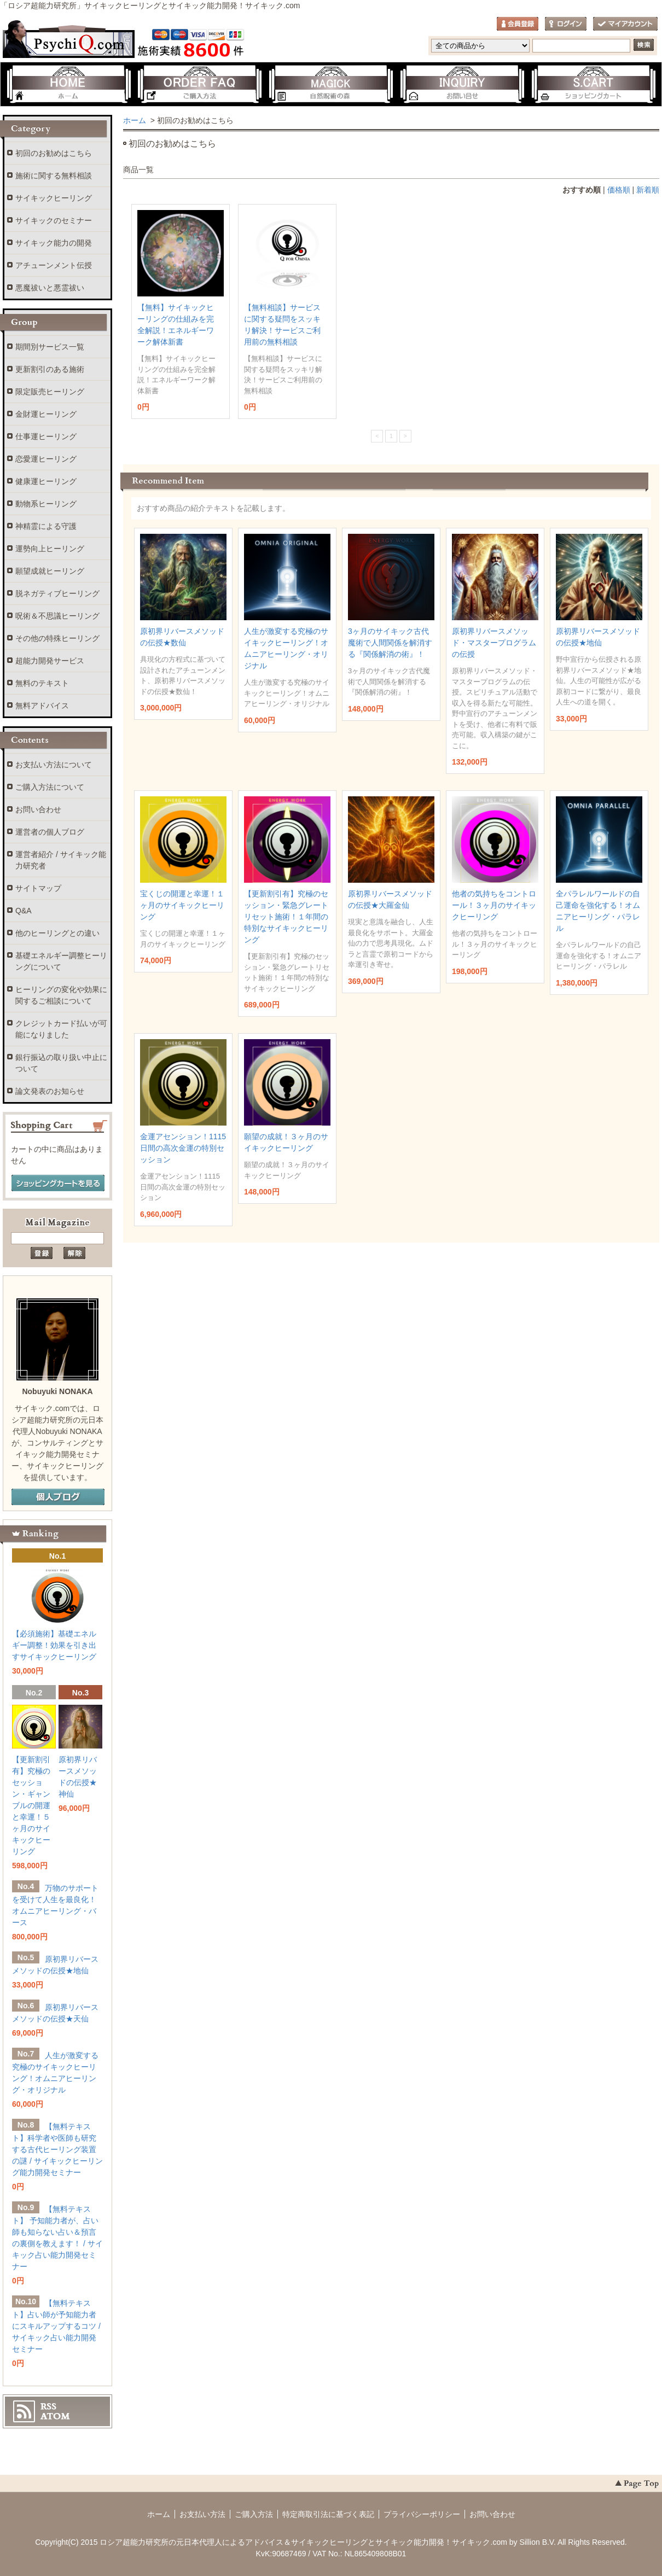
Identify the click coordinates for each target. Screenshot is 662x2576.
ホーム (68, 84)
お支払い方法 (202, 2514)
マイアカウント (625, 24)
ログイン (565, 24)
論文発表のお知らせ (49, 1091)
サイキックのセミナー (53, 220)
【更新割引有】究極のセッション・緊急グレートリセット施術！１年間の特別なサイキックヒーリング (286, 916)
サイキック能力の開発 (53, 242)
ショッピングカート (593, 84)
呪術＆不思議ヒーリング (57, 615)
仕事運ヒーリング (46, 436)
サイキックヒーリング (53, 198)
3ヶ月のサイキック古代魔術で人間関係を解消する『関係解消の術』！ (390, 642)
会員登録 (517, 24)
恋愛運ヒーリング (46, 458)
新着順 (647, 189)
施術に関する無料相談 (53, 175)
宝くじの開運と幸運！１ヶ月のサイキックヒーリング (182, 905)
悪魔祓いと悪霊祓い (49, 287)
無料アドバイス (42, 705)
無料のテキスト (42, 683)
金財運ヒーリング (46, 414)
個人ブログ (58, 1497)
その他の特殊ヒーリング (57, 638)
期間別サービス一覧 (49, 346)
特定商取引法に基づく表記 (328, 2514)
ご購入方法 (199, 84)
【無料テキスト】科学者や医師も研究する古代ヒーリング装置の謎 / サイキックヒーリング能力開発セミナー (57, 2149)
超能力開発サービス (49, 660)
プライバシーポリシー (422, 2514)
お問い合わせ (462, 84)
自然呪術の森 (331, 84)
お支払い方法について (53, 764)
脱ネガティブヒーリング (57, 593)
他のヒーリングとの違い (57, 933)
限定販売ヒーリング (49, 391)
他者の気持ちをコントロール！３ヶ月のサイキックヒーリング (494, 905)
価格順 (618, 189)
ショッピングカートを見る (58, 1183)
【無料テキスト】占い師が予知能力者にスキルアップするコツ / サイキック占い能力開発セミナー (56, 2326)
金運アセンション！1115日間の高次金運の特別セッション (183, 1148)
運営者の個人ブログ (49, 831)
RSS (48, 2406)
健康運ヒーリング (46, 481)
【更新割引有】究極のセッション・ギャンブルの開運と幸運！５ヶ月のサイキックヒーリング (31, 1805)
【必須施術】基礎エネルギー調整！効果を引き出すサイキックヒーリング (54, 1645)
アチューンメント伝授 (53, 265)
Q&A (23, 910)
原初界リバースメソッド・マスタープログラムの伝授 (494, 642)
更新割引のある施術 (49, 369)
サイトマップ (38, 888)
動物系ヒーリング (46, 503)
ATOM (55, 2416)
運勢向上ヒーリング (49, 548)
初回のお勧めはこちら (53, 153)
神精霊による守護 (46, 526)
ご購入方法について (49, 787)
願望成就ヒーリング (49, 571)
